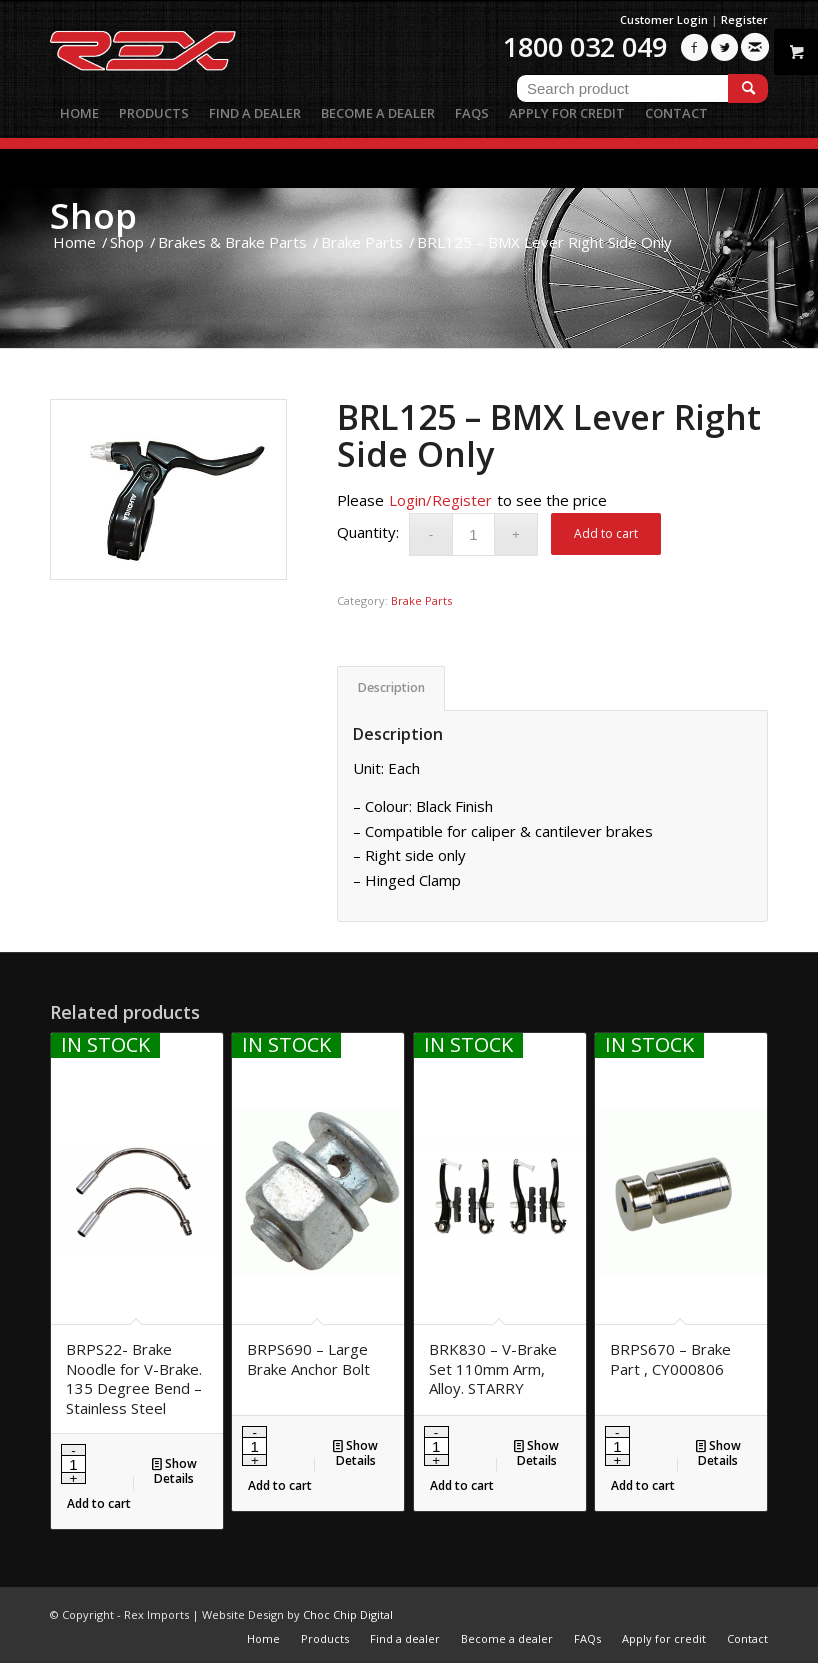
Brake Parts (421, 600)
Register (744, 19)
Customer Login (664, 19)
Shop (93, 215)
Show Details (174, 1470)
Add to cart (606, 533)
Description (391, 687)
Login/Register (440, 500)
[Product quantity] (473, 534)
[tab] (391, 688)
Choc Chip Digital (348, 1614)
